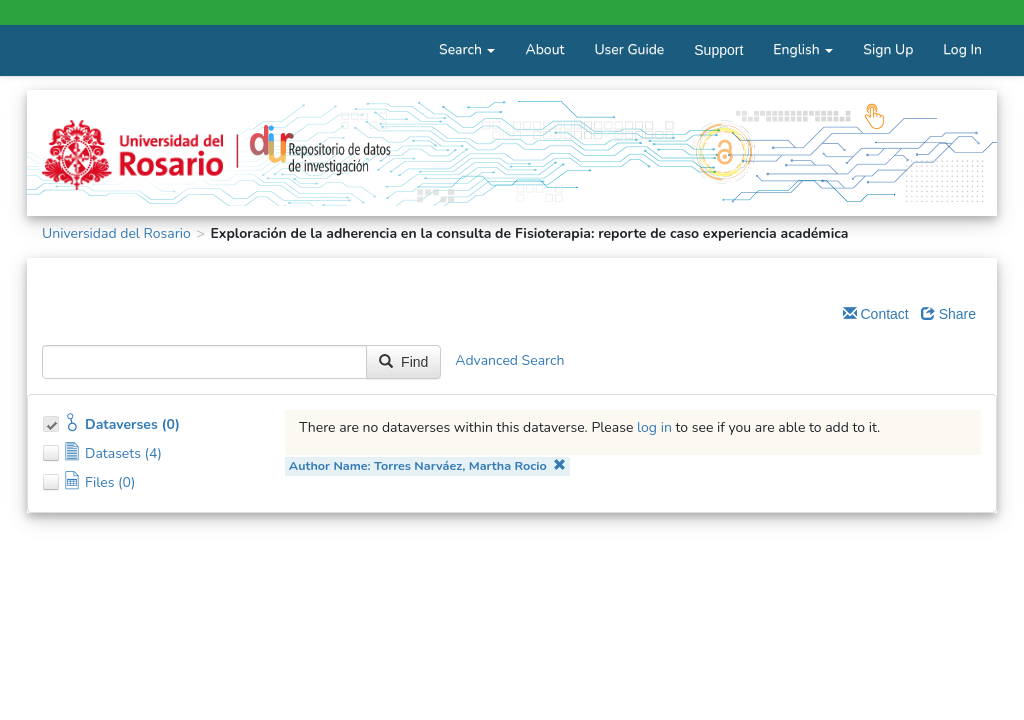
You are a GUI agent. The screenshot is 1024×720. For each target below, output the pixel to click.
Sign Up (888, 49)
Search (467, 49)
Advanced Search (509, 361)
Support (718, 50)
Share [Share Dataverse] (948, 314)
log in (654, 427)
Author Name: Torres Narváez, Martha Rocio (427, 465)
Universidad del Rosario (116, 233)
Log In (962, 49)
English (803, 49)
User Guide (629, 49)
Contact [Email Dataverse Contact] (876, 314)
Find (403, 362)
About (544, 49)
